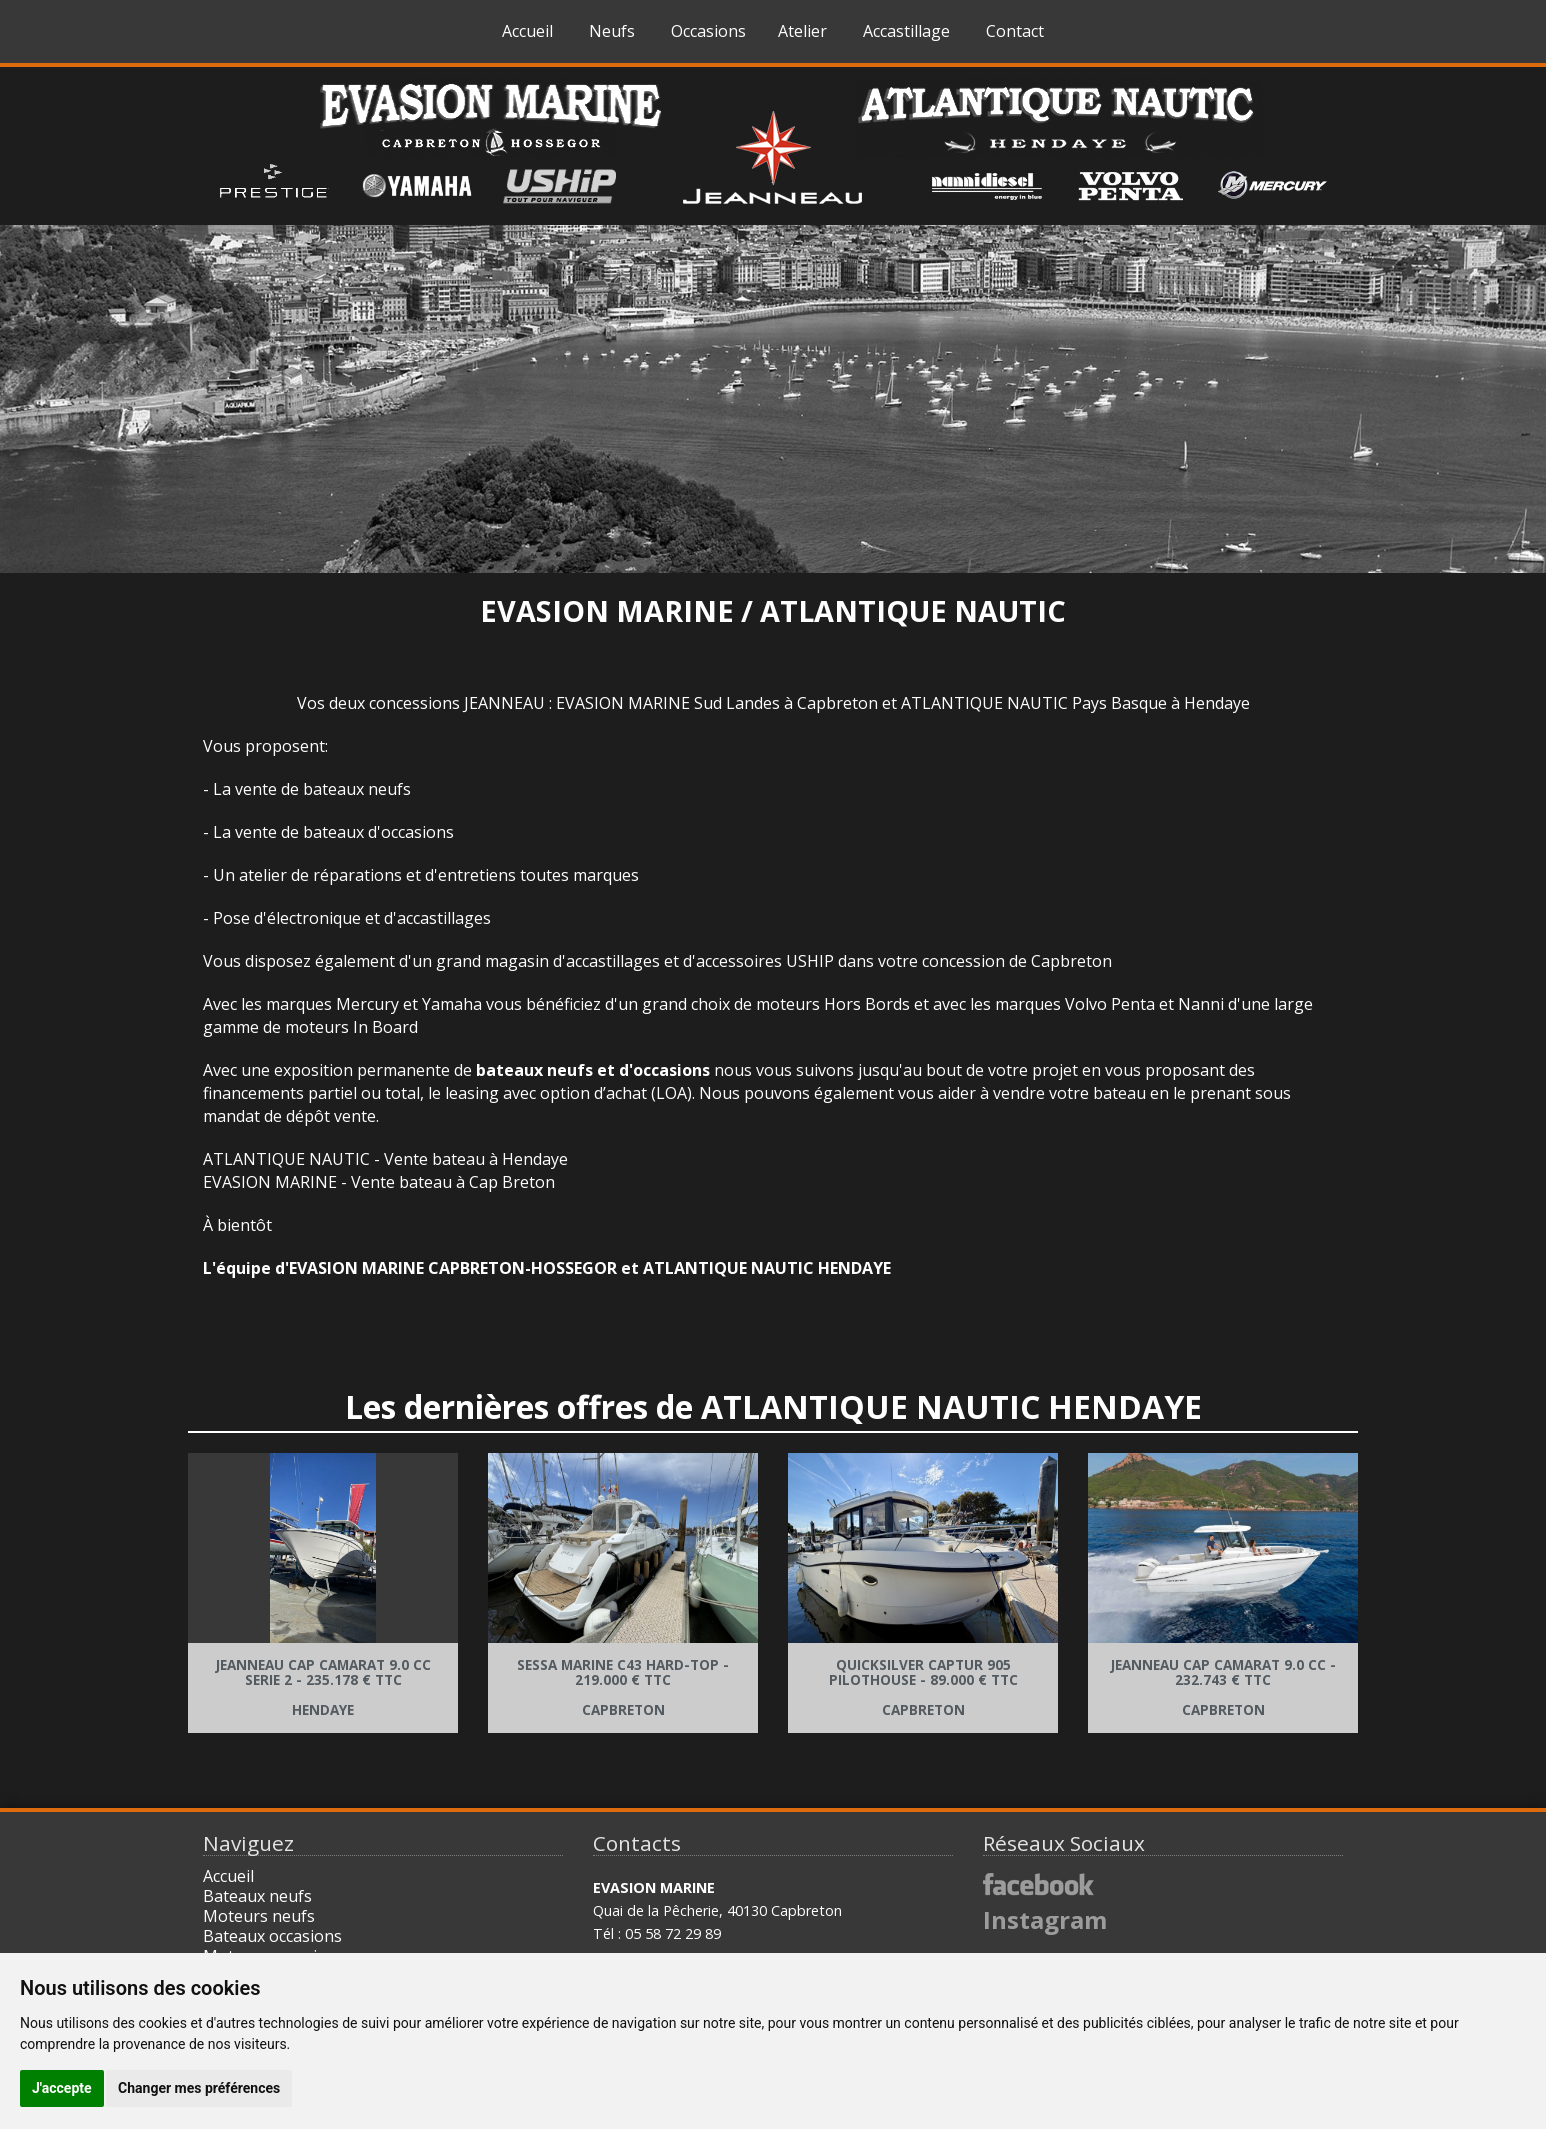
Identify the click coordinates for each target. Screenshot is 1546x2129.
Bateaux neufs (257, 1896)
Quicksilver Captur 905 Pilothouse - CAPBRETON (923, 1687)
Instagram (1045, 1919)
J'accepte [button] (62, 2088)
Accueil (527, 31)
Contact (1015, 31)
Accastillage (906, 31)
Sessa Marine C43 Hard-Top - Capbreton (623, 1687)
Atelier (802, 31)
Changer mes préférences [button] (199, 2088)
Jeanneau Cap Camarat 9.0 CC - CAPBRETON (1223, 1687)
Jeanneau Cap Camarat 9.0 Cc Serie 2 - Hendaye (323, 1687)
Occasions (708, 31)
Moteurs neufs (259, 1916)
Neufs (612, 31)
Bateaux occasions (272, 1936)
